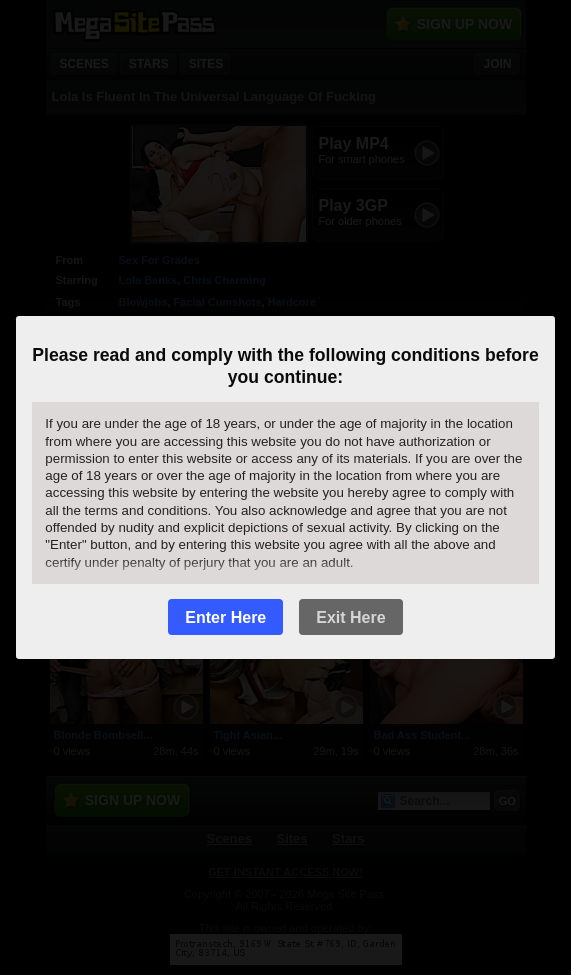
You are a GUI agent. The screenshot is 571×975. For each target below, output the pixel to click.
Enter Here (225, 617)
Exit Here (350, 617)
